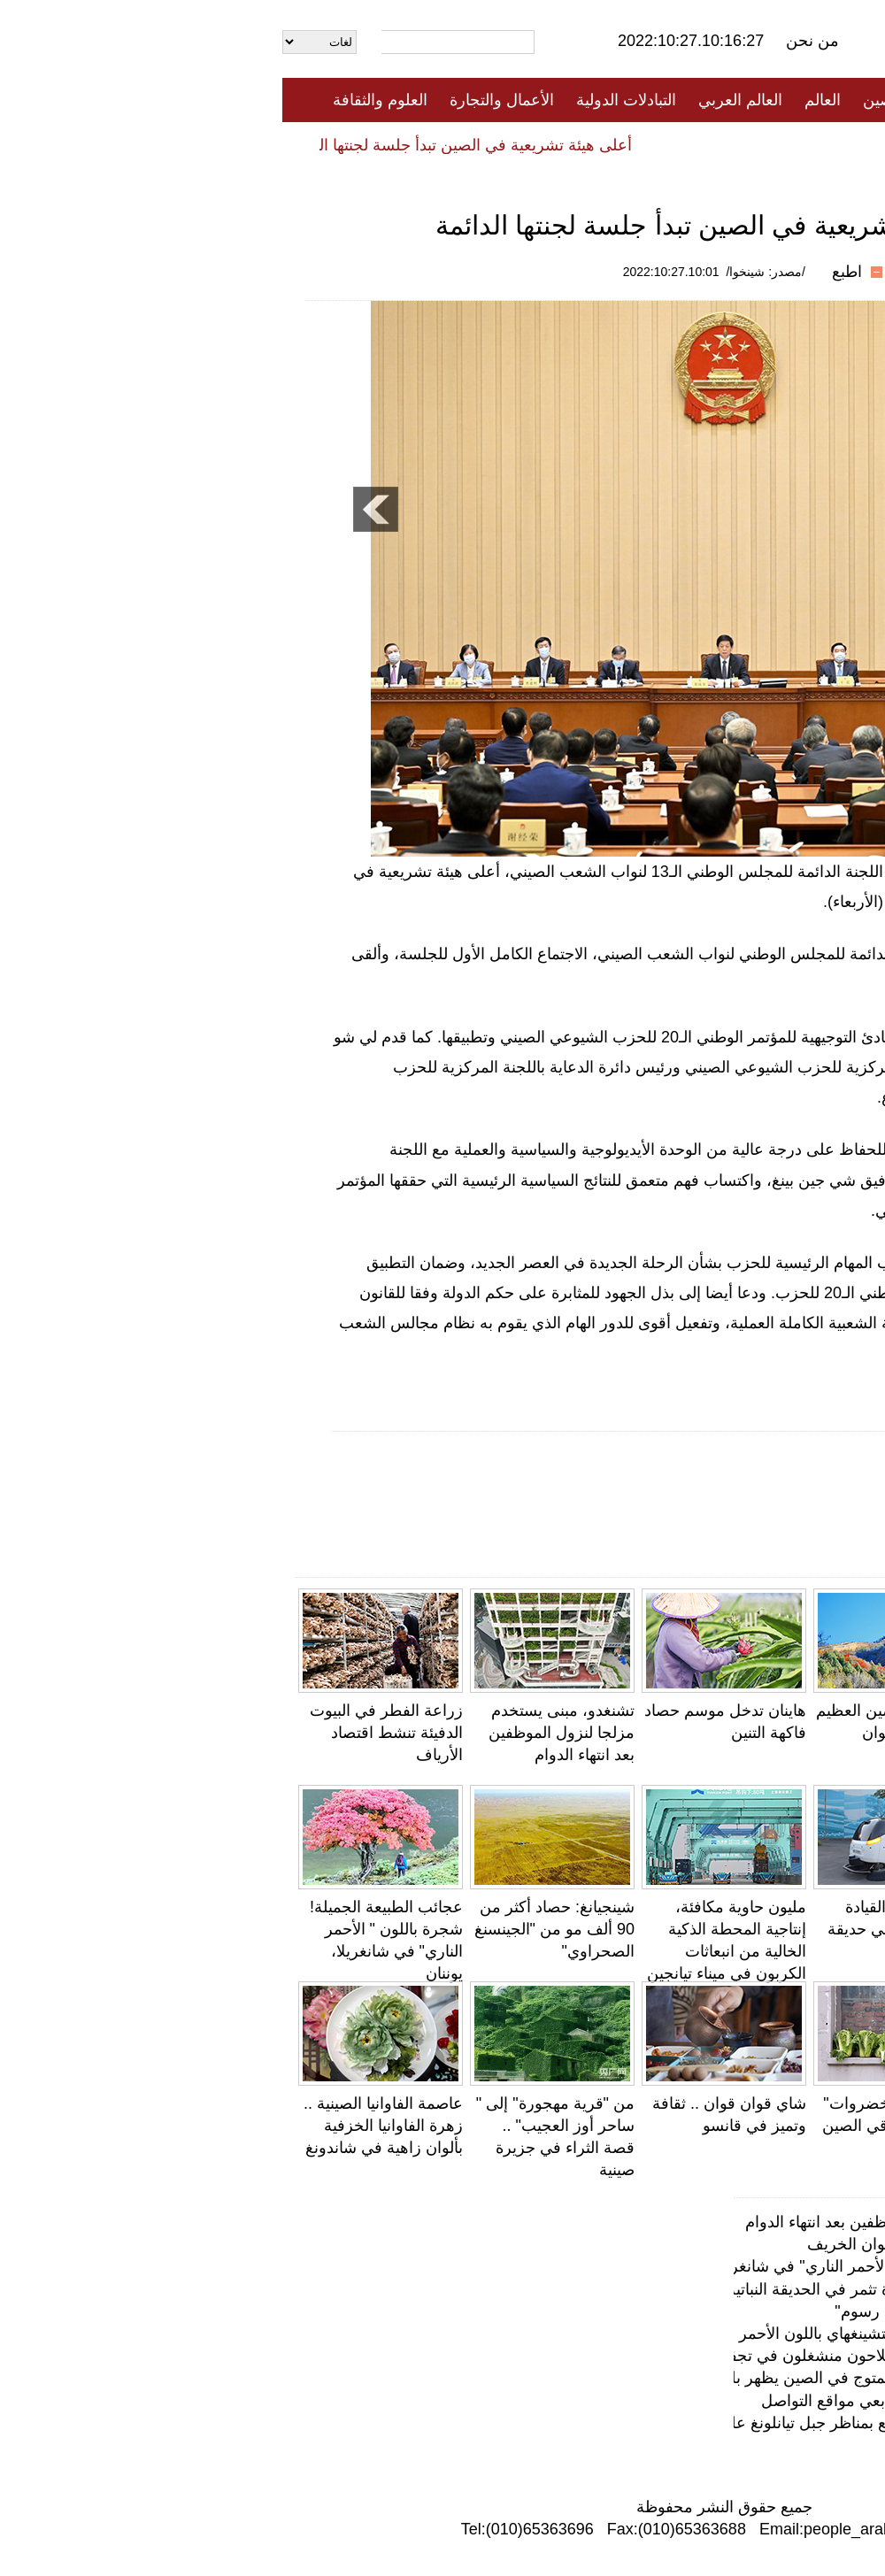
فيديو (366, 144)
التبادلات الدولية (344, 100)
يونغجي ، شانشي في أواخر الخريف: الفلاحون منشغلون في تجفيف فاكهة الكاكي (599, 2356)
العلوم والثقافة (97, 100)
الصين (600, 100)
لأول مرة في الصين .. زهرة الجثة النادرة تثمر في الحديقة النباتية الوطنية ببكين (608, 2289)
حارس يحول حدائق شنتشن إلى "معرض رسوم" (706, 2311)
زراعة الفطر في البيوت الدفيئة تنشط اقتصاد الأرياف (104, 1733)
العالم (540, 100)
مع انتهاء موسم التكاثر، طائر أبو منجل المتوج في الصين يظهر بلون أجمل (625, 2378)
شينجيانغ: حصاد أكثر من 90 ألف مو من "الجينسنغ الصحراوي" (272, 1929)
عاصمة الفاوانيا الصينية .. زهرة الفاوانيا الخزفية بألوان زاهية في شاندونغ (101, 2126)
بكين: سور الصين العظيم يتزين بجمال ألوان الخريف (615, 1733)
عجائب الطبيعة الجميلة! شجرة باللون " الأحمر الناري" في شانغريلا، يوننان (624, 2266)
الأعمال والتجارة (219, 100)
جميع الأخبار (681, 100)
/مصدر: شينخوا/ (483, 272)
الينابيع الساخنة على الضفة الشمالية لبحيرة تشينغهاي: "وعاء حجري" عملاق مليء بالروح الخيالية (789, 2148)
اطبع (565, 272)
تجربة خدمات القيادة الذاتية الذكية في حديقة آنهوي (620, 1929)
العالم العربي (458, 100)
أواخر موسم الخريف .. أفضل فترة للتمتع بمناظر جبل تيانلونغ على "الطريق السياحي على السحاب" (541, 2423)
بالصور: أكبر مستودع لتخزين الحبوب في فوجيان (800, 1929)
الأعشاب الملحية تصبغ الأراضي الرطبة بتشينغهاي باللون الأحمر (659, 2333)
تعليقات (429, 144)
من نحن (530, 41)
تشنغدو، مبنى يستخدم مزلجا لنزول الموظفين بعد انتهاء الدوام (279, 1733)
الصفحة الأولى (788, 100)
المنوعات (505, 144)
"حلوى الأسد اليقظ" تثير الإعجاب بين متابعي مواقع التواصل (790, 1733)
